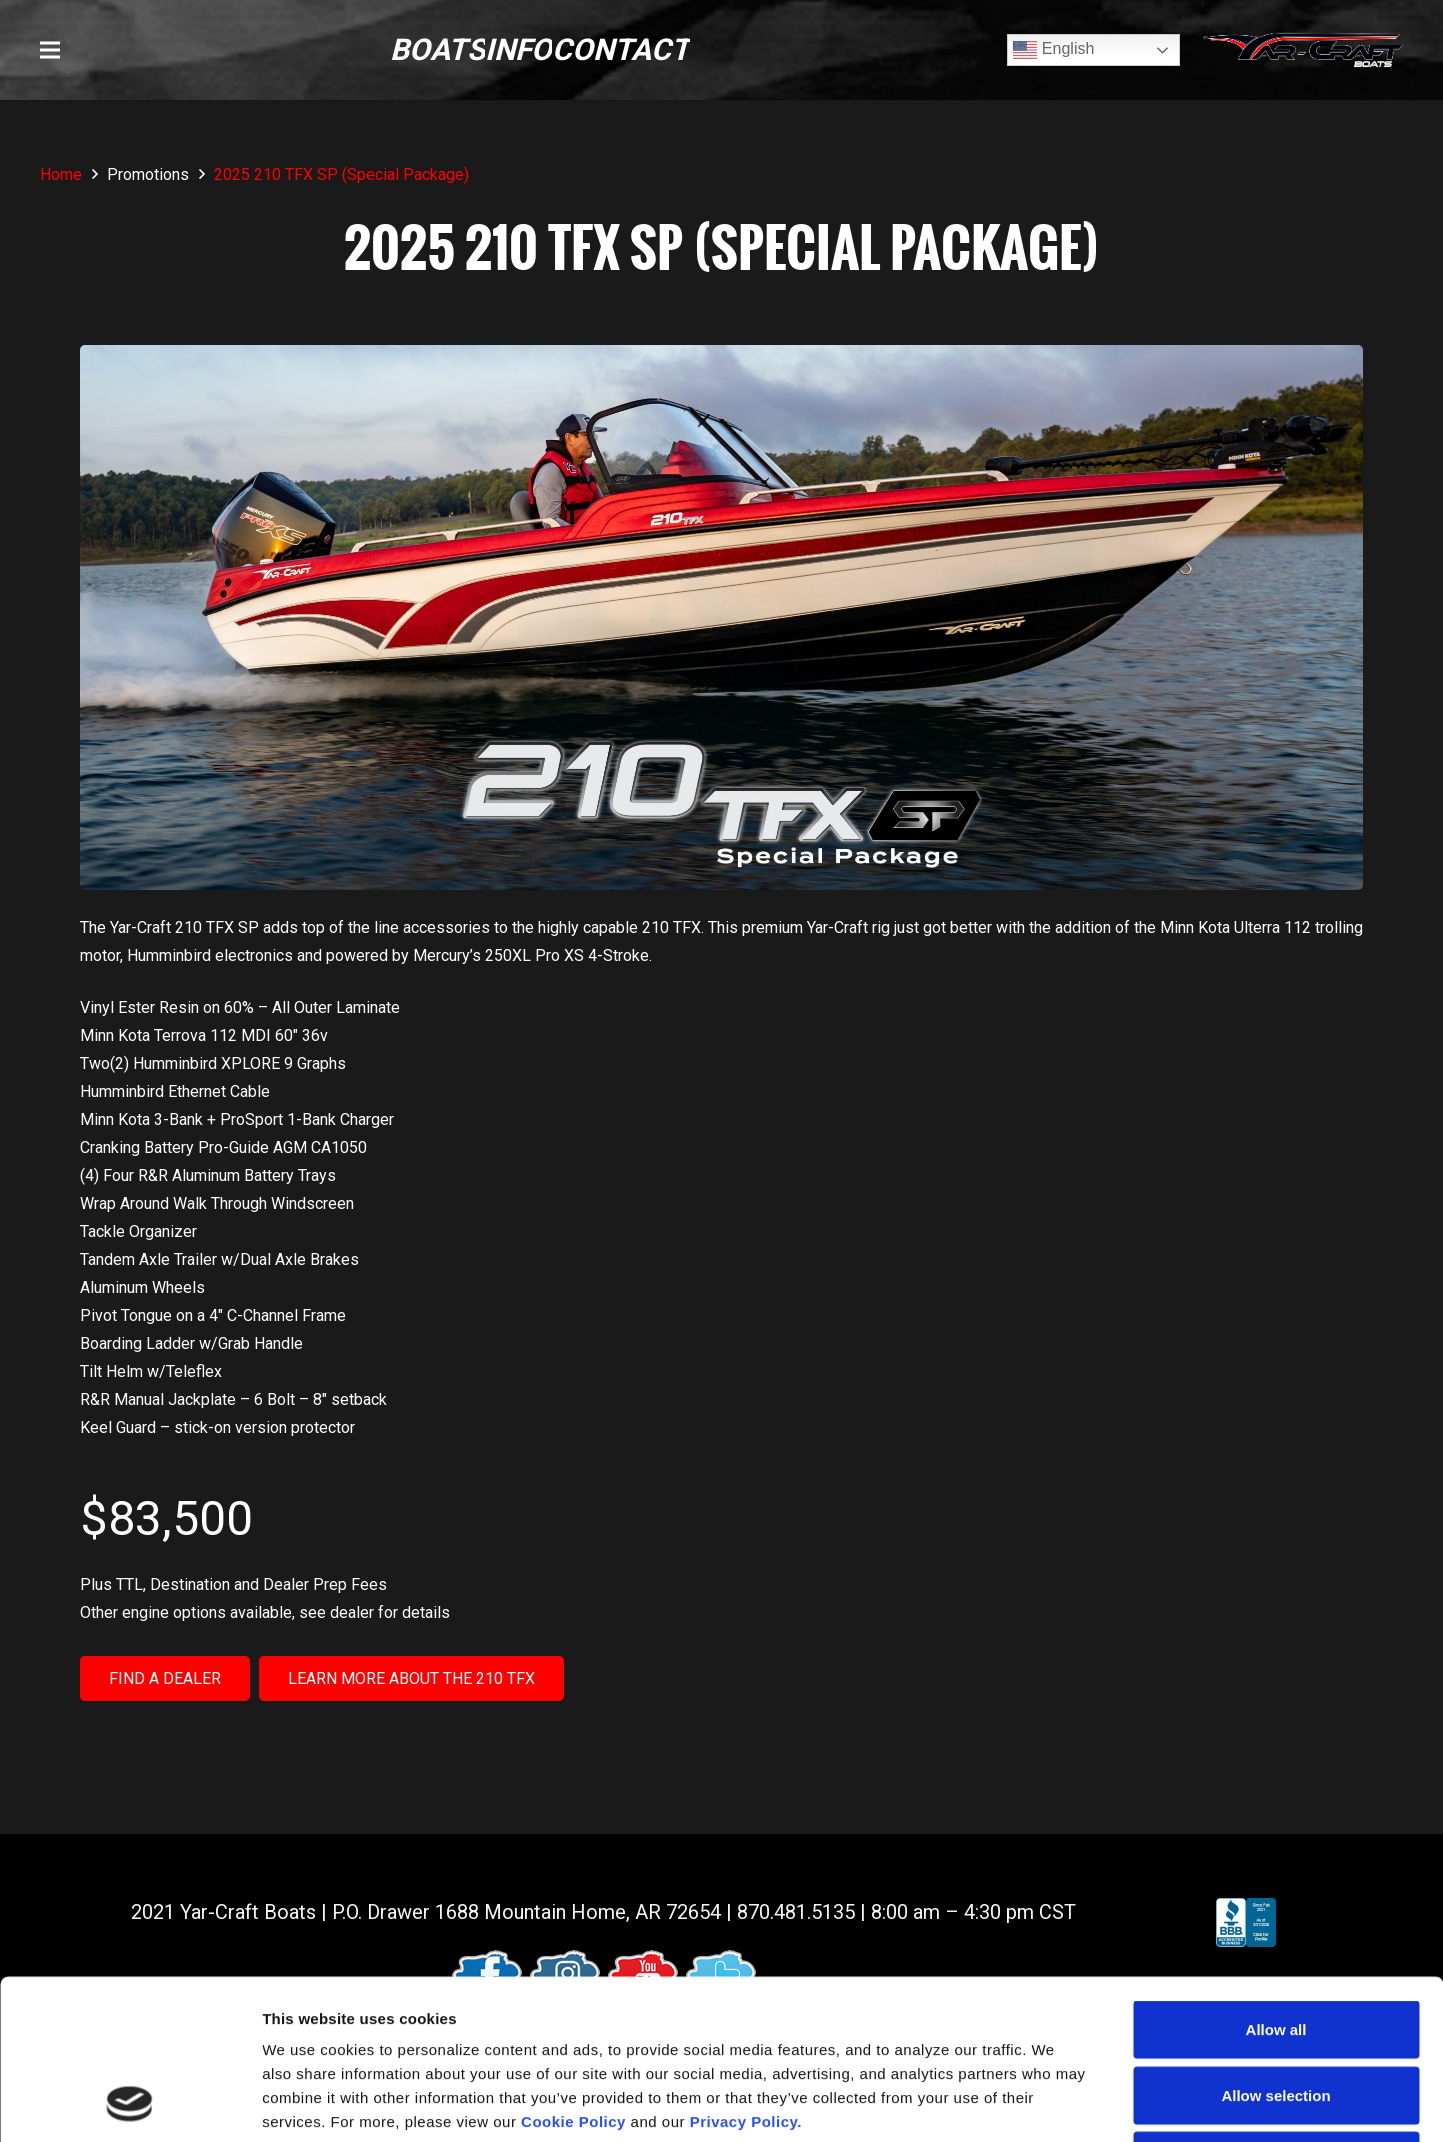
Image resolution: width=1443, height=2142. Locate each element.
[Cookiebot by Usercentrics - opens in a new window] (129, 2103)
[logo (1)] (1303, 50)
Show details (1049, 2102)
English (1053, 50)
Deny (1276, 2010)
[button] (50, 50)
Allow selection (1275, 1945)
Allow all (1276, 1879)
